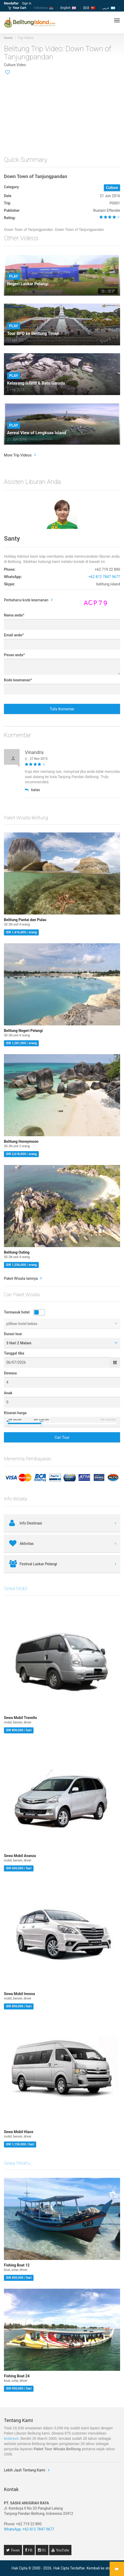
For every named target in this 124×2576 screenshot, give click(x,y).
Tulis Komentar (62, 709)
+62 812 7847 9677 (104, 577)
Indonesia (43, 8)
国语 (89, 8)
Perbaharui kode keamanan (26, 600)
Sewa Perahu (17, 2163)
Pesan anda (14, 655)
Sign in (26, 3)
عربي (108, 8)
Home (8, 38)
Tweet (15, 2550)
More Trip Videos (18, 455)
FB (29, 2550)
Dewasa (10, 1373)
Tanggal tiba (14, 1353)
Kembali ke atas (99, 2568)
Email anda (14, 635)
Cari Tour (62, 1437)
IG (43, 2550)
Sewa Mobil (15, 1588)
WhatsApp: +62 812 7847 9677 (29, 2529)
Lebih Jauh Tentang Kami (24, 2470)
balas (32, 790)
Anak (8, 1393)
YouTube (62, 2550)
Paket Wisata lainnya (21, 1278)
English (68, 8)
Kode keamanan (18, 680)
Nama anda (14, 615)
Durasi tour (13, 1334)
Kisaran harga (15, 1413)
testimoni (11, 2438)
